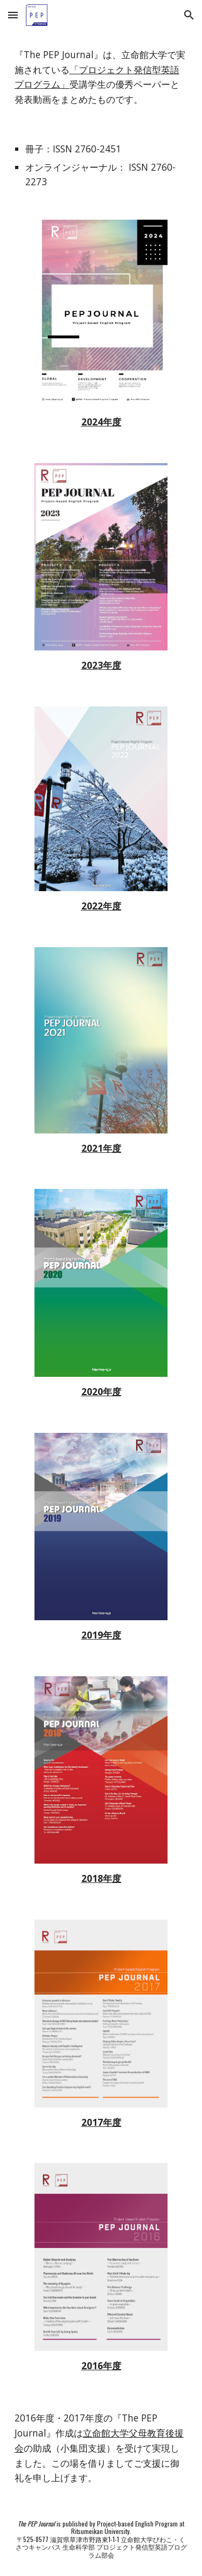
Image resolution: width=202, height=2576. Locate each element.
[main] (101, 77)
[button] (13, 15)
